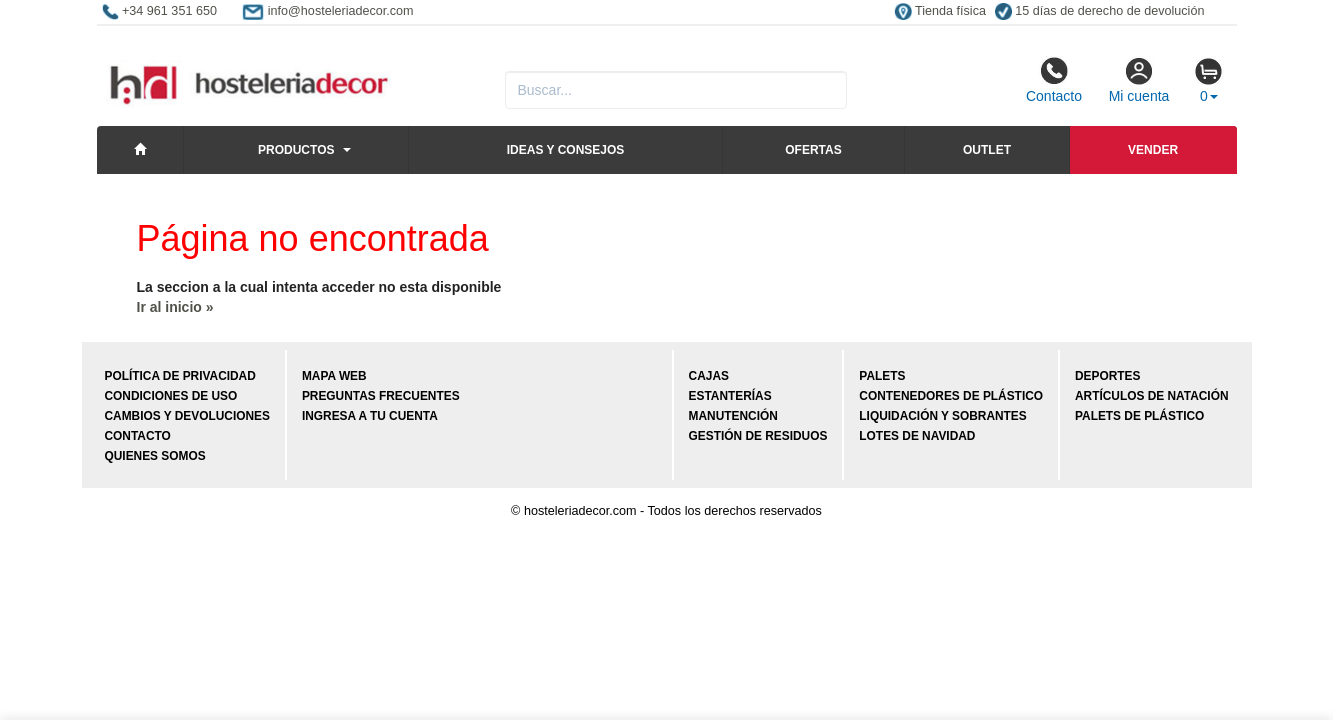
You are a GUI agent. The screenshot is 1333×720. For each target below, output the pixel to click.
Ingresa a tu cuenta (370, 416)
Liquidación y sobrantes (942, 416)
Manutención (733, 416)
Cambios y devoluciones (187, 416)
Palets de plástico (1139, 416)
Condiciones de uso (171, 396)
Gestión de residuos (758, 436)
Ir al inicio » (175, 307)
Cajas (709, 376)
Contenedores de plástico (951, 396)
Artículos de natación (1151, 396)
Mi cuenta (1139, 80)
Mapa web (334, 376)
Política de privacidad (180, 376)
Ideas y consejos (566, 150)
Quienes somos (155, 456)
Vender (1153, 150)
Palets (882, 376)
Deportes (1107, 376)
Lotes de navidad (917, 436)
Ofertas (813, 150)
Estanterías (730, 396)
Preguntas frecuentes (381, 396)
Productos (296, 150)
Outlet (987, 150)
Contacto (1054, 80)
